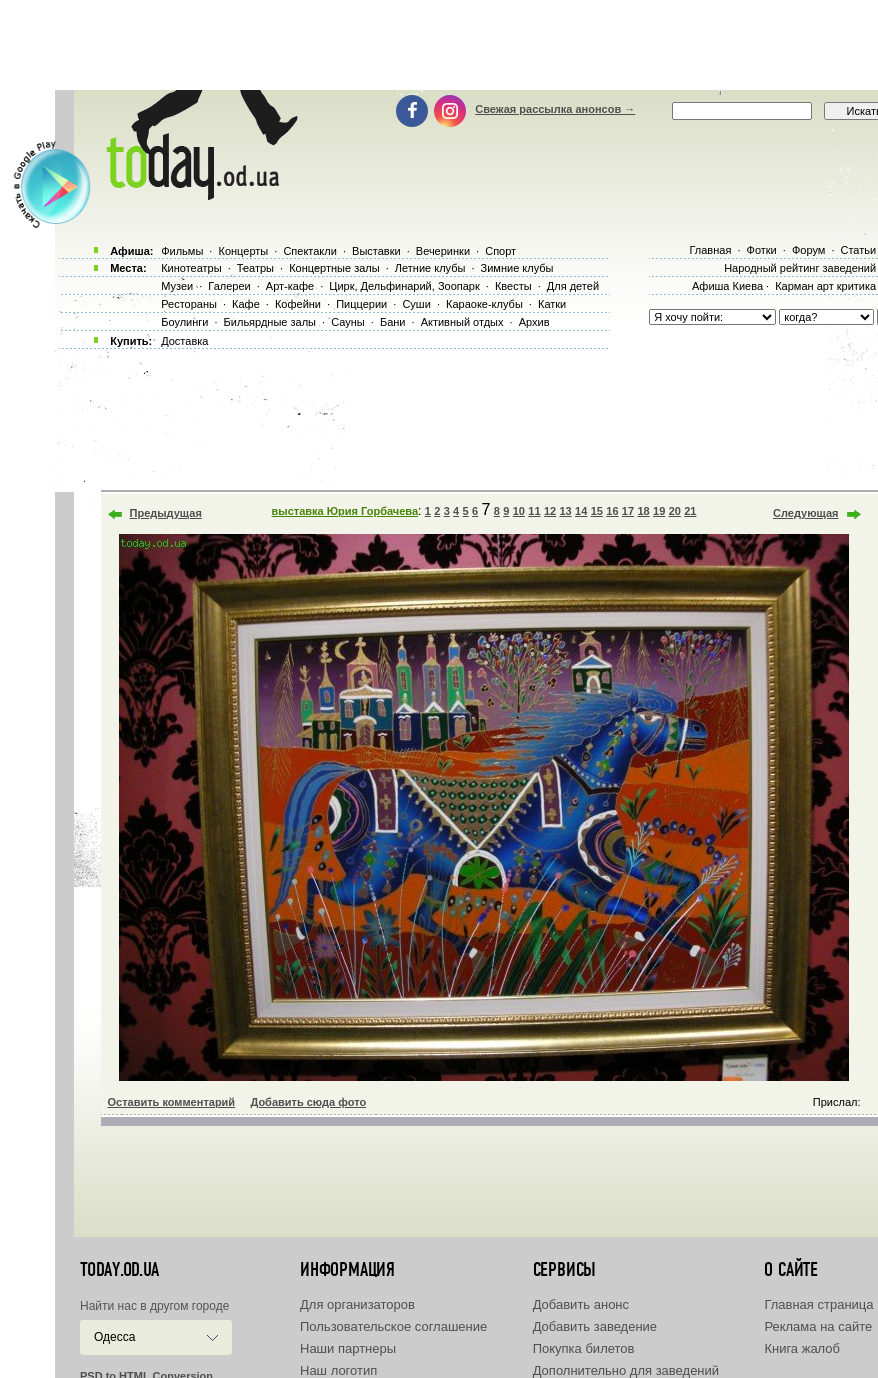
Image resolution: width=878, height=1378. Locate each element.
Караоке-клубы (484, 304)
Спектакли (310, 251)
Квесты (513, 286)
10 (519, 511)
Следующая (805, 513)
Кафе (246, 304)
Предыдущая (166, 513)
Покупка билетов (584, 1348)
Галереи (229, 286)
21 (690, 511)
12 (550, 511)
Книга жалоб (802, 1348)
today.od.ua (119, 1270)
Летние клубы (430, 268)
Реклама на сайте (818, 1326)
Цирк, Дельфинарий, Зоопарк (404, 286)
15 (597, 511)
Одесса (114, 1337)
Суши (416, 304)
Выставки (376, 251)
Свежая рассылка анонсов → (555, 109)
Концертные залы (334, 268)
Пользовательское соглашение (393, 1326)
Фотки (762, 250)
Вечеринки (443, 251)
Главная (710, 250)
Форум (808, 250)
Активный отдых (462, 322)
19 (659, 511)
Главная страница (818, 1304)
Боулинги (184, 322)
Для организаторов (357, 1304)
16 (612, 511)
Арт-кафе (290, 286)
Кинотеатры (191, 268)
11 (534, 511)
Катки (552, 304)
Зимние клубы (517, 268)
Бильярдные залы (270, 322)
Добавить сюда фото (308, 1102)
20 (675, 511)
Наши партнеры (348, 1348)
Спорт (500, 251)
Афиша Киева (727, 286)
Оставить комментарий (172, 1102)
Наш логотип (338, 1370)
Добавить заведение (595, 1326)
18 (643, 511)
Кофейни (298, 304)
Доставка (184, 341)
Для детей (573, 286)
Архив (534, 322)
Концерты (243, 251)
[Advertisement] (448, 45)
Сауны (348, 322)
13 (565, 511)
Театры (255, 268)
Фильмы (182, 251)
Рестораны (189, 304)
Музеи (177, 286)
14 (581, 511)
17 (628, 511)
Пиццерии (361, 304)
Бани (393, 322)
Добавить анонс (581, 1304)
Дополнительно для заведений (626, 1370)
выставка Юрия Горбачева (345, 511)
